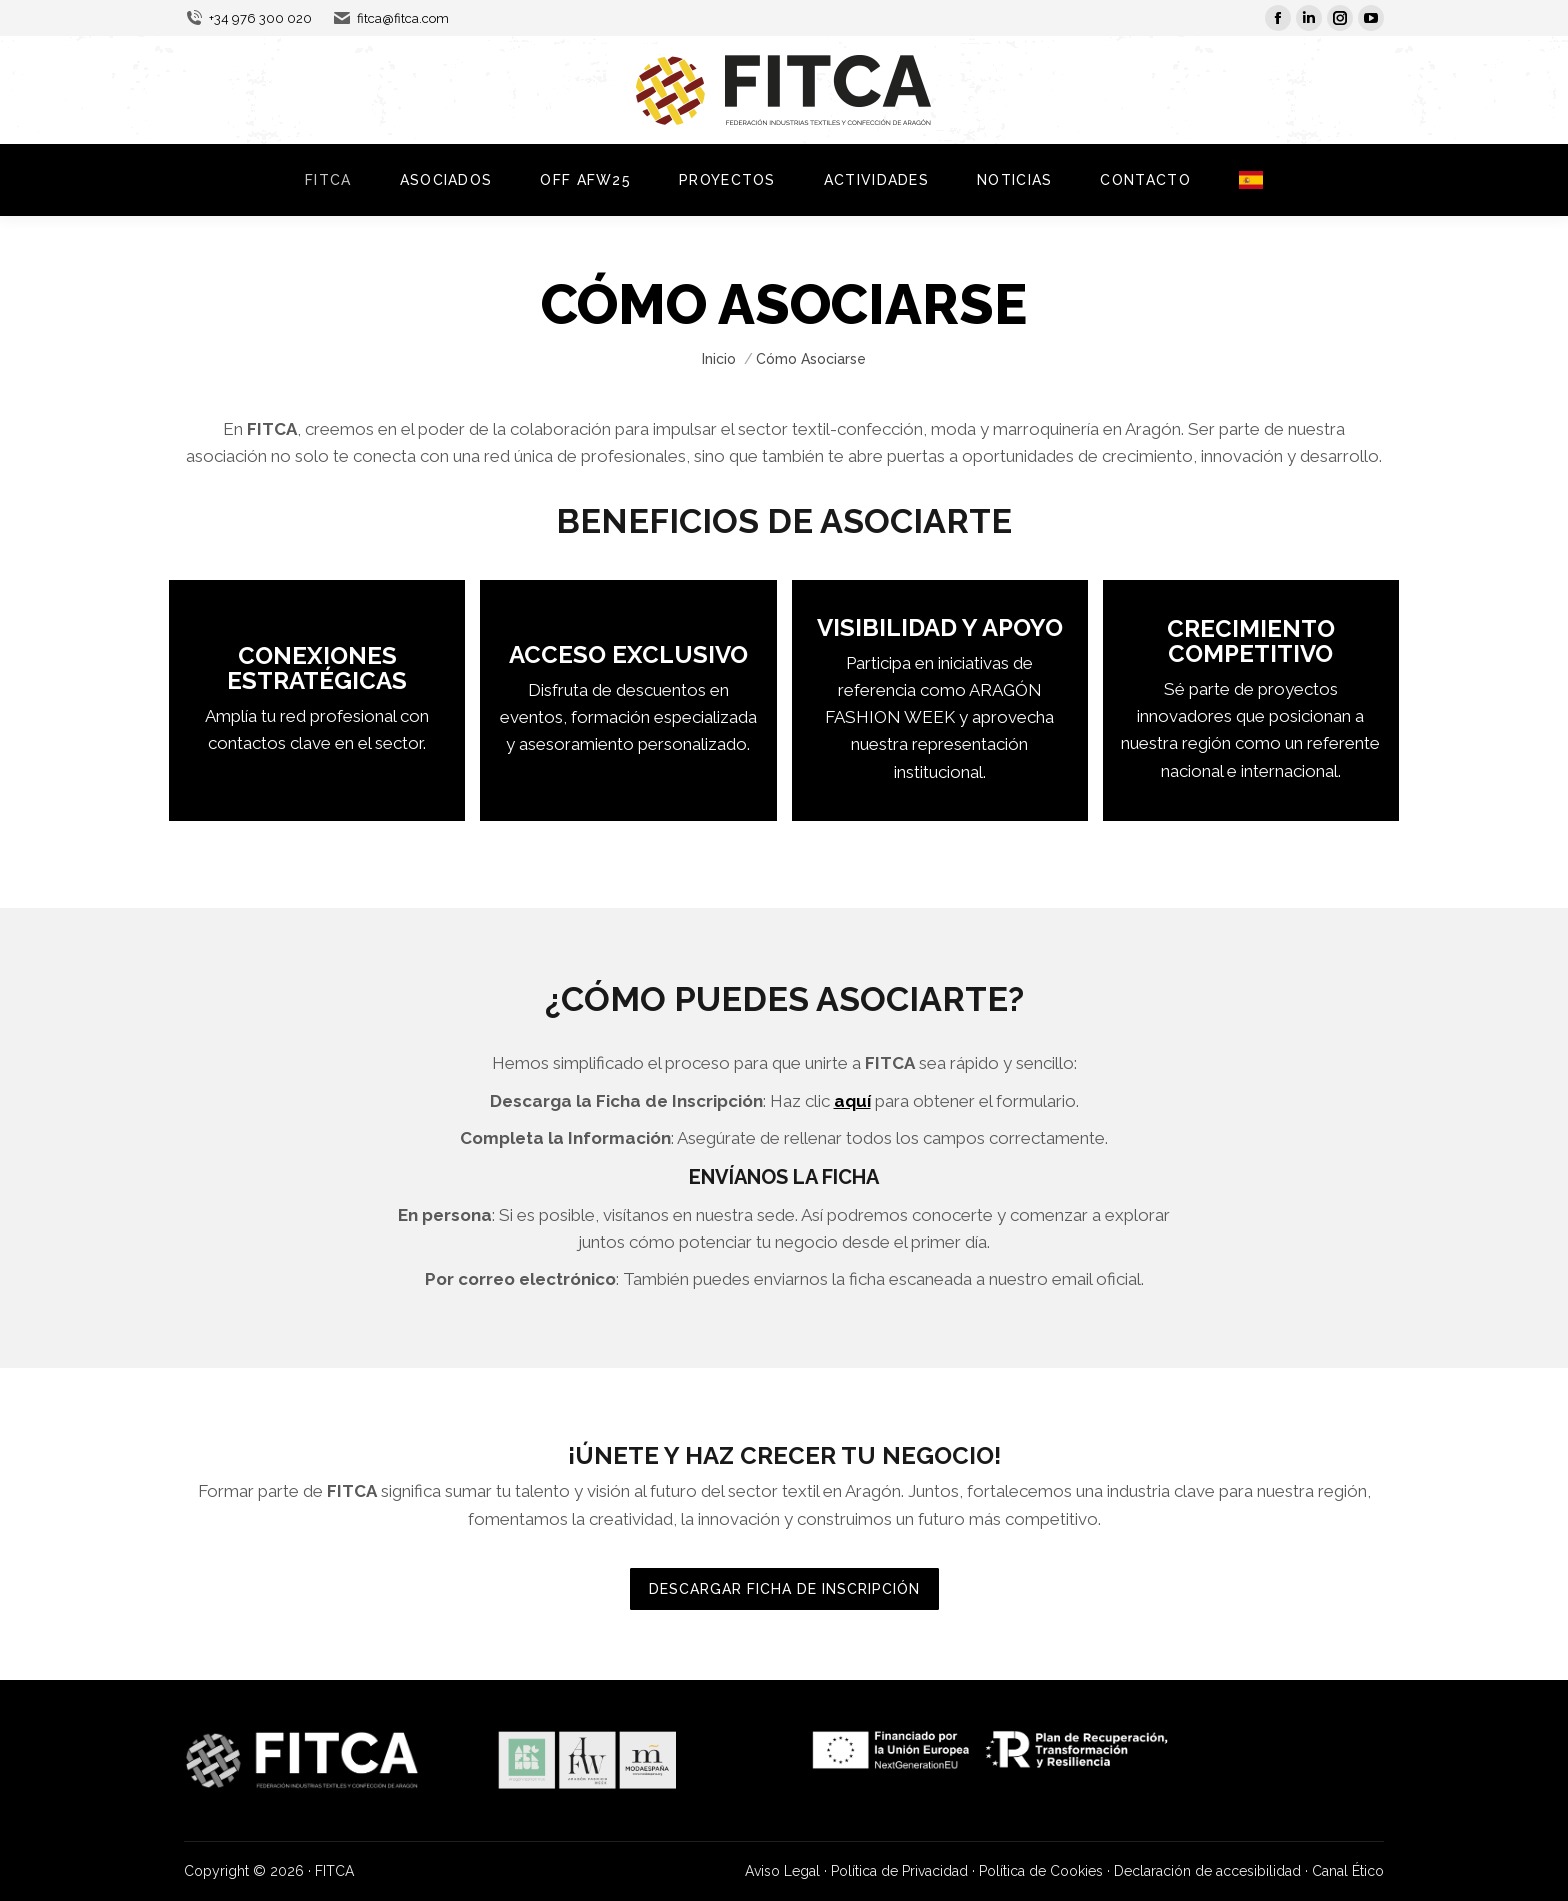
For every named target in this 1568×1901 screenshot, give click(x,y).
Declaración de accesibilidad (1207, 1871)
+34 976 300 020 (248, 18)
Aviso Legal (782, 1871)
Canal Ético (1348, 1871)
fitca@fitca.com (390, 18)
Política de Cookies (1041, 1871)
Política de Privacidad (899, 1871)
